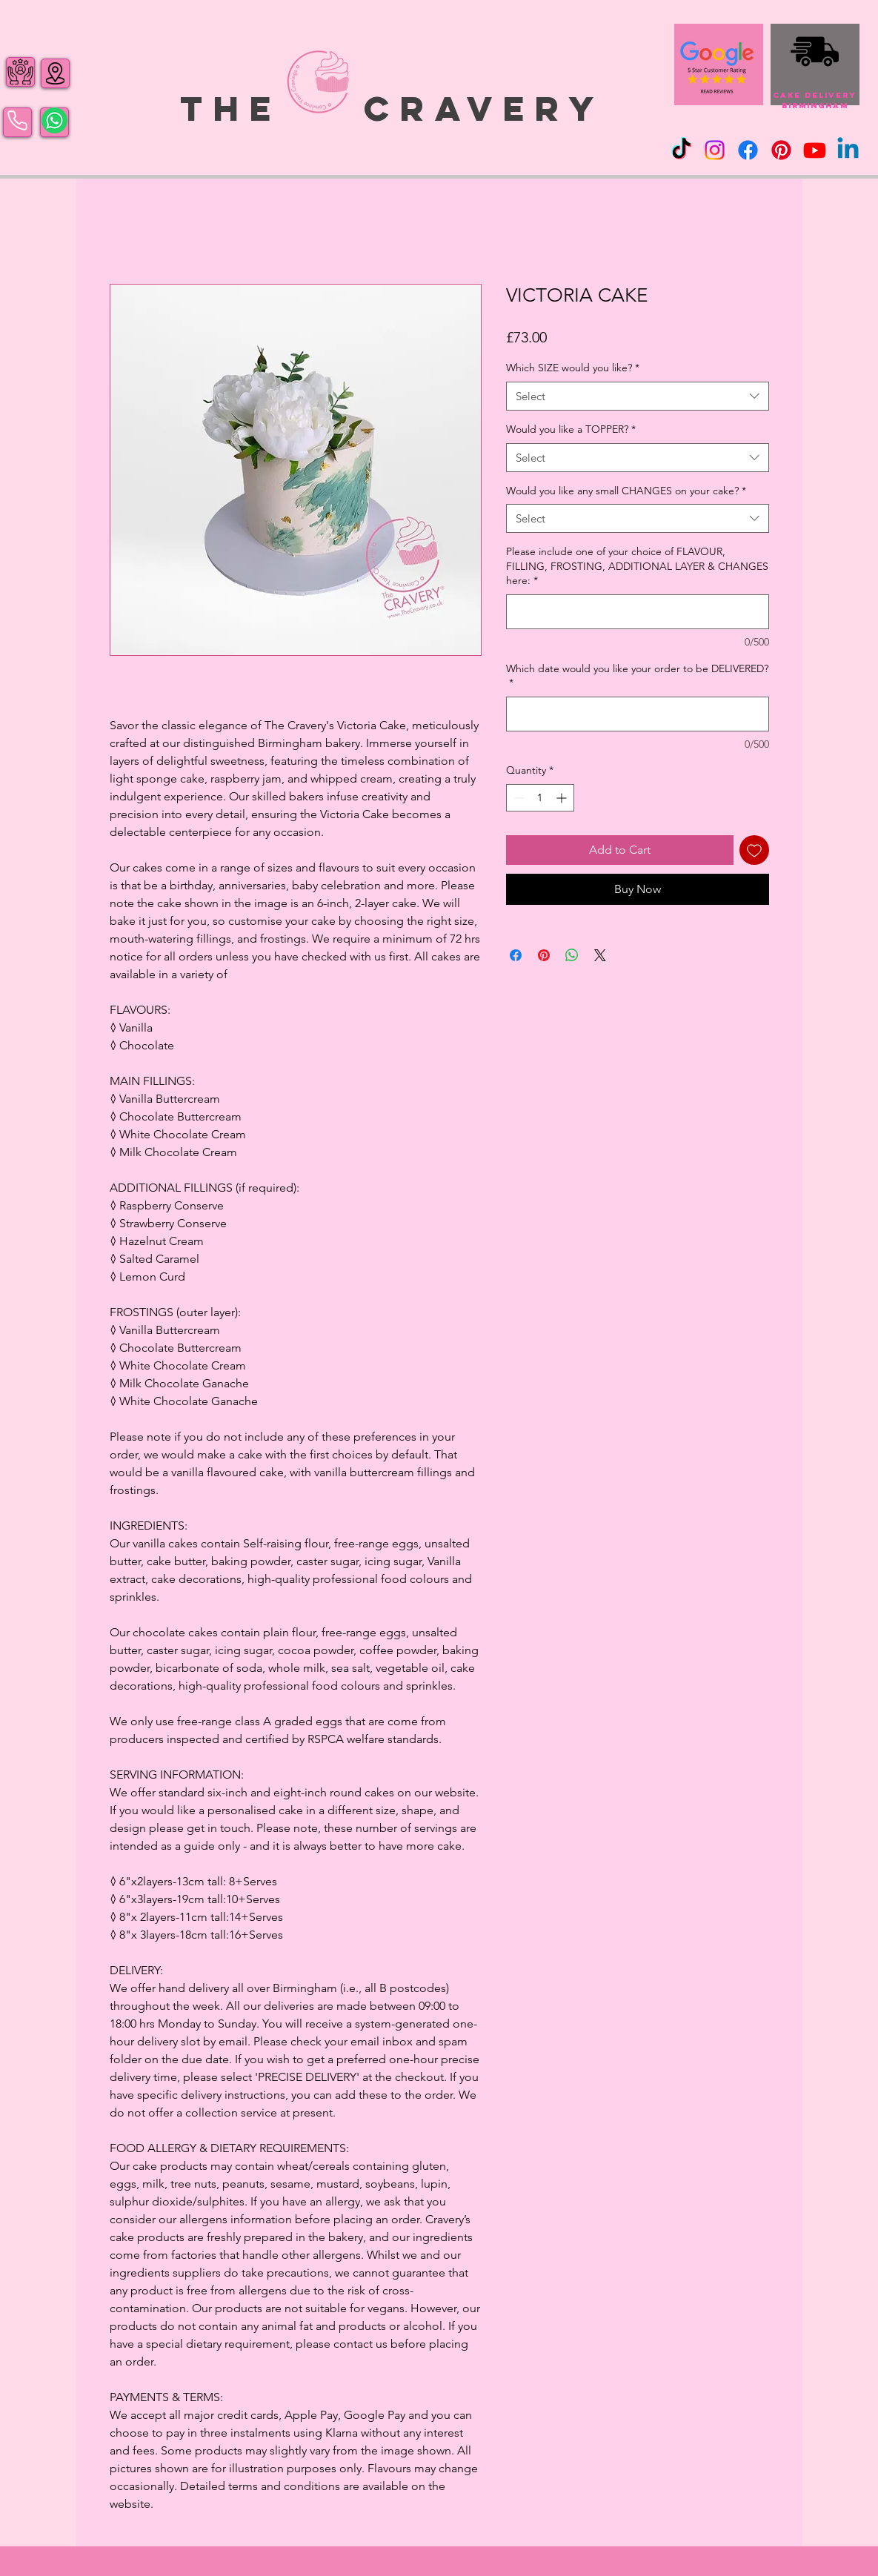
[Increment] (562, 798)
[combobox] (637, 396)
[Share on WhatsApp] (572, 955)
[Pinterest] (781, 150)
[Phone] (17, 121)
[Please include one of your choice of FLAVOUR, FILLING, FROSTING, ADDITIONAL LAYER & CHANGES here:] (637, 612)
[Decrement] (517, 798)
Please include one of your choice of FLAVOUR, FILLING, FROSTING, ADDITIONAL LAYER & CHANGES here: (637, 566)
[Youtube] (815, 150)
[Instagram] (715, 150)
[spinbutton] (540, 798)
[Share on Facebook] (516, 955)
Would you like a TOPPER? (571, 429)
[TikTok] (681, 150)
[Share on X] (600, 955)
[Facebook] (748, 150)
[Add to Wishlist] (754, 850)
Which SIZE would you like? (572, 367)
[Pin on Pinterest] (544, 955)
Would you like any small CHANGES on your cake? (626, 490)
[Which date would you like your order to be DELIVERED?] (637, 714)
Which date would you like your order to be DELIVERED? (637, 676)
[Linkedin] (848, 150)
